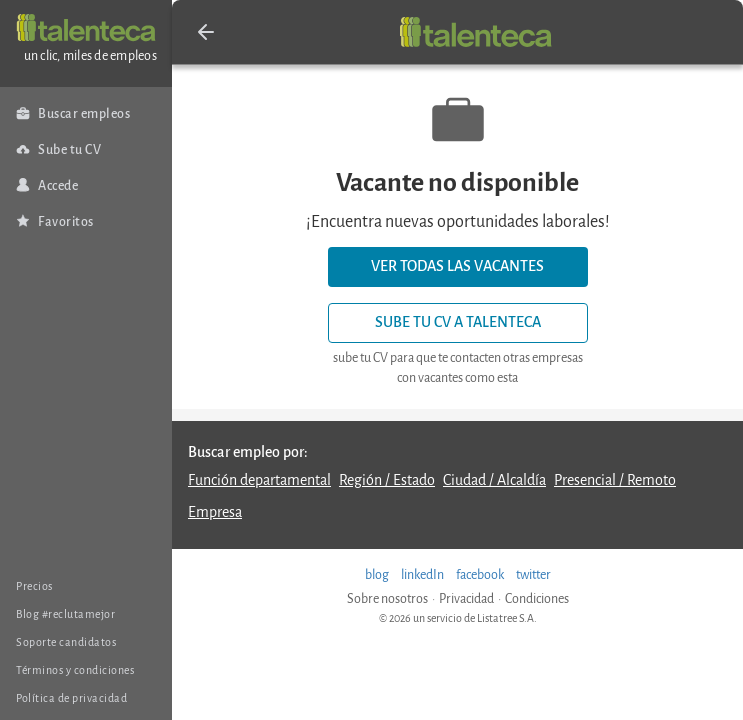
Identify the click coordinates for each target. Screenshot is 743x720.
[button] (206, 32)
